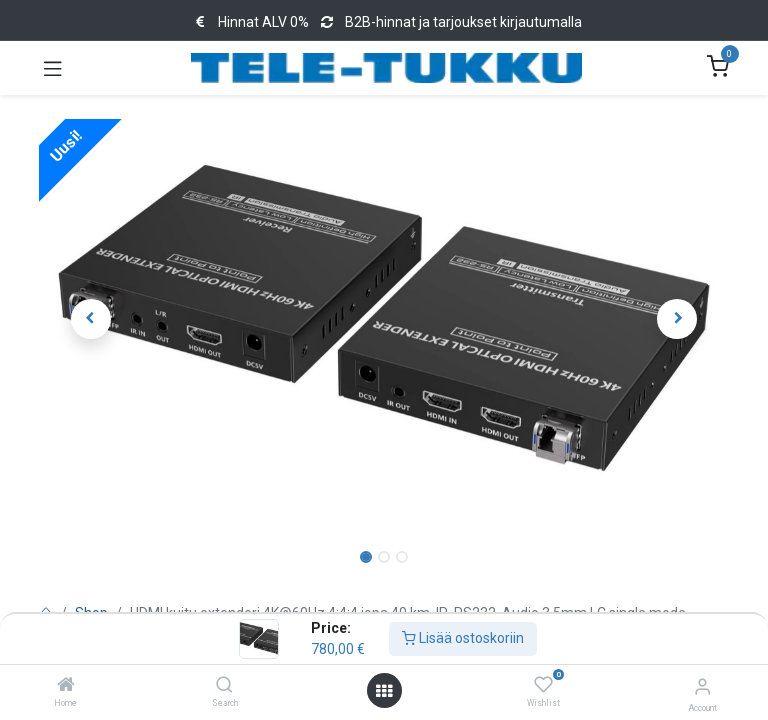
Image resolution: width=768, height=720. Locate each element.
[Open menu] (384, 691)
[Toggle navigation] (53, 68)
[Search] (224, 686)
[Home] (66, 686)
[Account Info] (702, 686)
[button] (91, 319)
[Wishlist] (543, 685)
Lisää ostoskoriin (463, 638)
